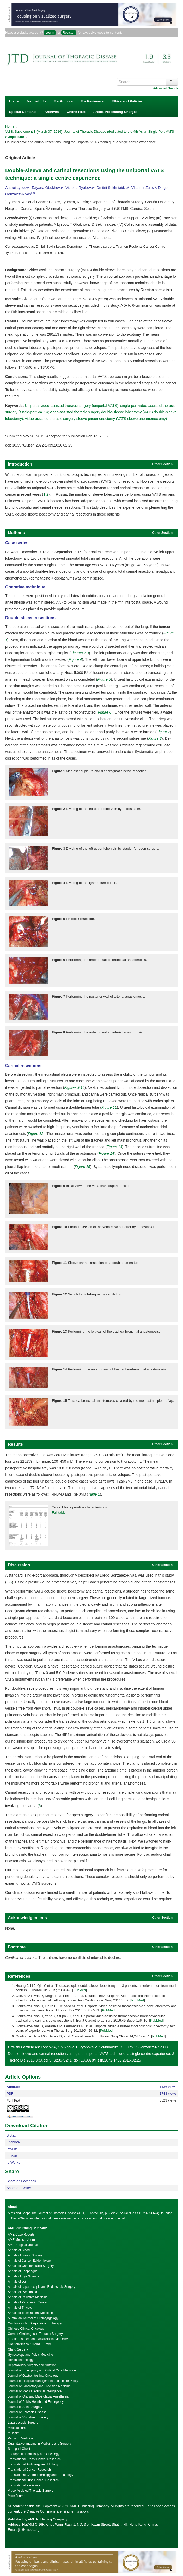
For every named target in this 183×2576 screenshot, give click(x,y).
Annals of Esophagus (22, 2271)
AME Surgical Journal (23, 2245)
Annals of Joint (18, 2281)
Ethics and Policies (127, 101)
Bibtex (11, 2135)
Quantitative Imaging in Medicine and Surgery (39, 2443)
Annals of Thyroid (20, 2307)
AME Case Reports (21, 2234)
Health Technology (21, 2360)
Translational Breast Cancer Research (34, 2459)
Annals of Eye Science (23, 2276)
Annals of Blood (19, 2250)
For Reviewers (92, 101)
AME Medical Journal (22, 2240)
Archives (51, 112)
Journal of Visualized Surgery (28, 2417)
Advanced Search (165, 88)
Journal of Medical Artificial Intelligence (35, 2391)
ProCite (12, 2149)
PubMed (79, 1990)
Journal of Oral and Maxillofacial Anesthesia (38, 2396)
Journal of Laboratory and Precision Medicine (39, 2386)
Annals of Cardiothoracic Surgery (31, 2266)
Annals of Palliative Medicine (28, 2297)
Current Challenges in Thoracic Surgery (35, 2334)
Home (14, 101)
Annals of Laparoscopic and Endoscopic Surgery (41, 2287)
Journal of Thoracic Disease (27, 2412)
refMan (12, 2156)
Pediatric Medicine (20, 2438)
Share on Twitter (19, 2188)
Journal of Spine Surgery (25, 2407)
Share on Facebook (21, 2181)
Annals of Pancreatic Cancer (27, 2302)
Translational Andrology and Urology (33, 2464)
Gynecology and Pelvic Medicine (30, 2355)
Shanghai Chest (19, 2449)
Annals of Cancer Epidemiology (29, 2260)
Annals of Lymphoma (22, 2292)
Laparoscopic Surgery (23, 2422)
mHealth (14, 2433)
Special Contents (22, 112)
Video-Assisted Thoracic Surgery (30, 2490)
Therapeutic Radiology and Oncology (33, 2454)
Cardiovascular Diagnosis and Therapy (35, 2323)
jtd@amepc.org (29, 2530)
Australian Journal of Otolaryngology (33, 2318)
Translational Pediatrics (24, 2485)
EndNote (13, 2142)
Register (69, 32)
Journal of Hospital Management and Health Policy (43, 2381)
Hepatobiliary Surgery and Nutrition (32, 2365)
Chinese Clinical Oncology (26, 2328)
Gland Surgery (18, 2349)
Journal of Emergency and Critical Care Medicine (42, 2370)
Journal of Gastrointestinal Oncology (33, 2375)
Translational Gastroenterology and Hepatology (40, 2475)
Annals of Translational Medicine (30, 2313)
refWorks (13, 2162)
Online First (75, 112)
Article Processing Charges (115, 112)
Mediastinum (17, 2428)
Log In (49, 32)
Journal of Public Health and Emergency (36, 2402)
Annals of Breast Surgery (25, 2255)
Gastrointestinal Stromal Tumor (29, 2344)
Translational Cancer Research (29, 2469)
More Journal (17, 2496)
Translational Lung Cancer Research (33, 2480)
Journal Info (36, 101)
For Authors (63, 101)
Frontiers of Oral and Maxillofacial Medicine (38, 2339)
